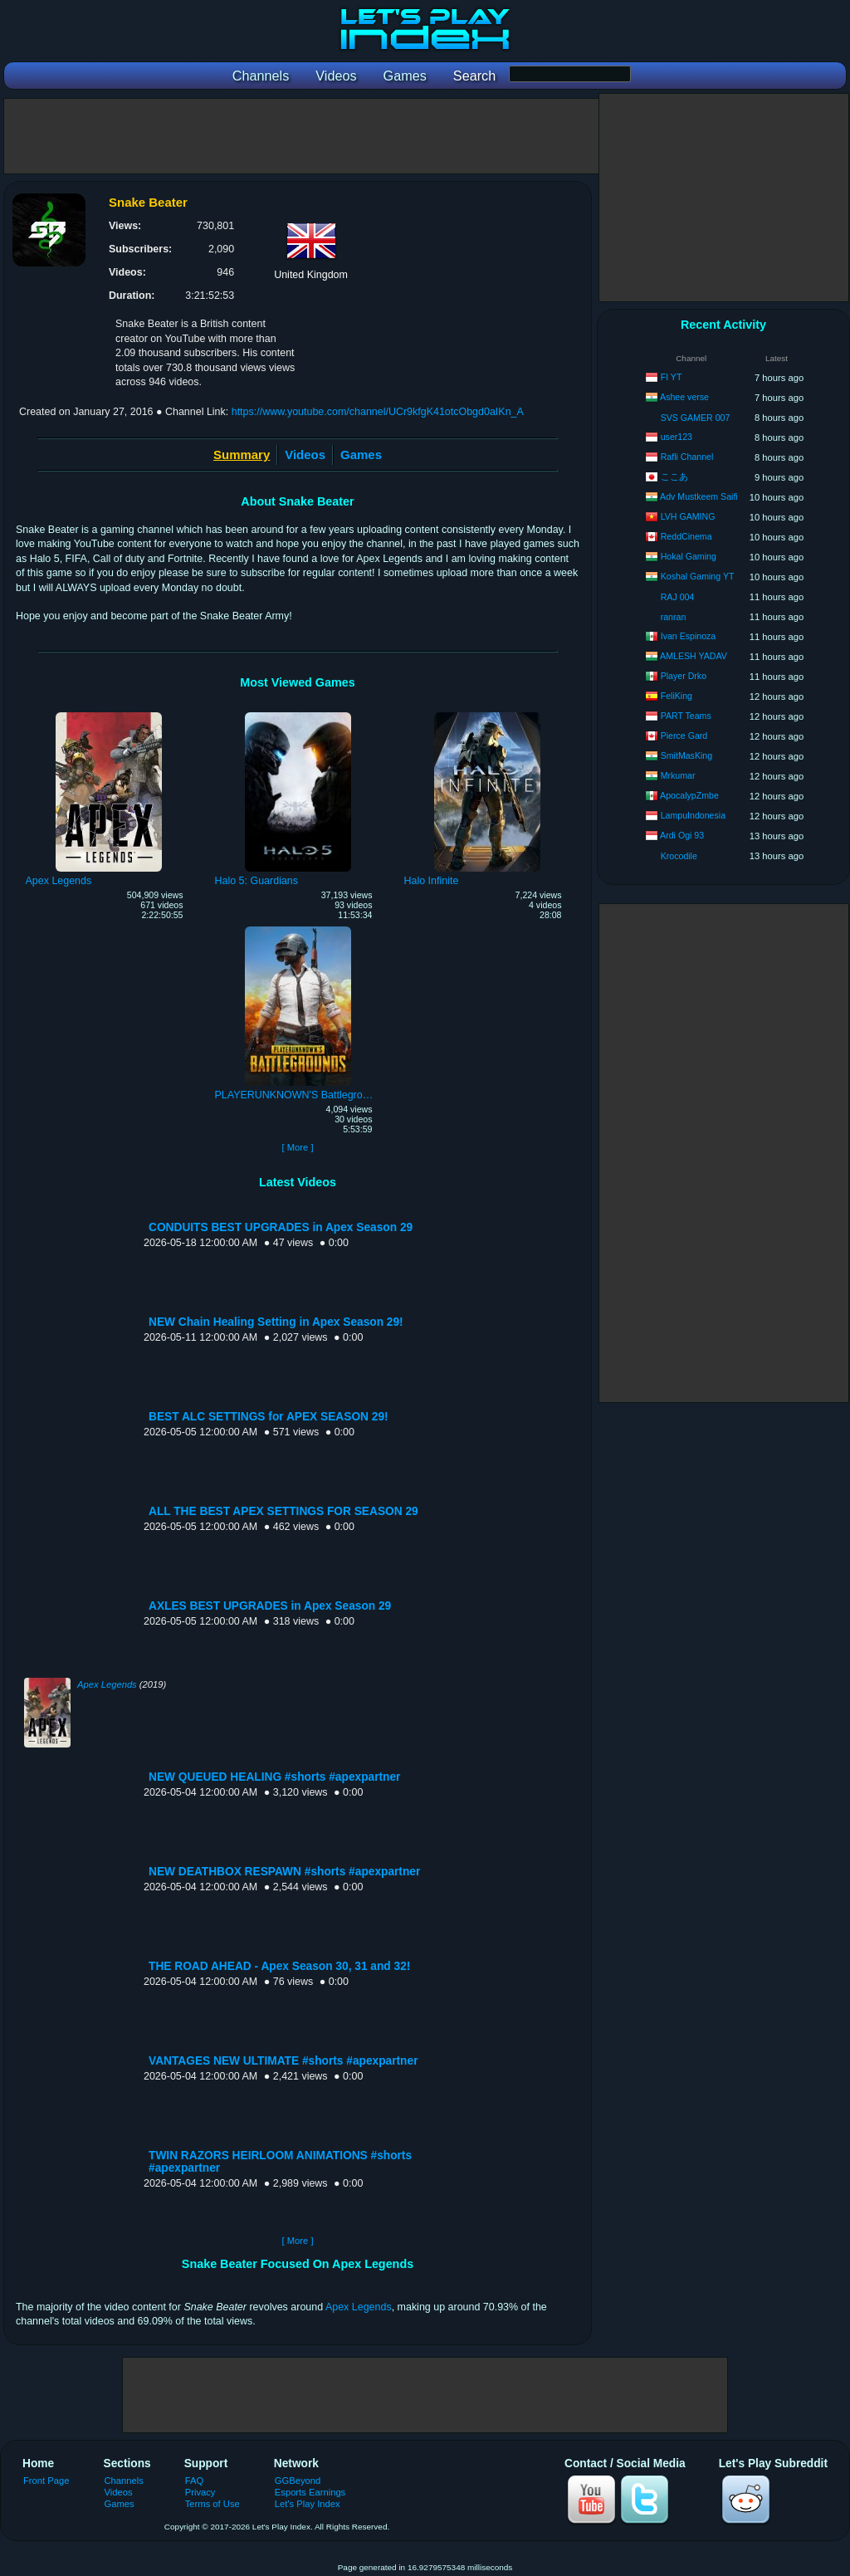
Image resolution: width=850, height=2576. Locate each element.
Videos (305, 454)
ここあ (674, 476)
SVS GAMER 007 (695, 418)
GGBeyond (298, 2481)
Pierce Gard (684, 736)
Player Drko (683, 676)
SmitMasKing (686, 755)
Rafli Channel (687, 457)
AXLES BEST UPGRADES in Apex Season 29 (270, 1606)
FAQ (194, 2481)
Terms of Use (212, 2504)
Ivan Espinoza (688, 636)
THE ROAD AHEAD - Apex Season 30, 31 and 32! (279, 1966)
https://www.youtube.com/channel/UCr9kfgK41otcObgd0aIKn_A (378, 412)
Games (361, 454)
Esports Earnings (310, 2492)
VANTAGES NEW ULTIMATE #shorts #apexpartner (283, 2061)
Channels (124, 2481)
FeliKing (676, 696)
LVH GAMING (688, 516)
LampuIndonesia (693, 815)
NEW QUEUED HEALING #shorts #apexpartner (274, 1777)
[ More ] (297, 1147)
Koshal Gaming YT (698, 576)
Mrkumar (678, 775)
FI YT (671, 377)
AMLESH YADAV (693, 656)
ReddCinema (686, 536)
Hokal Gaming (688, 556)
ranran (673, 617)
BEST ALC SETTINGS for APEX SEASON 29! (268, 1416)
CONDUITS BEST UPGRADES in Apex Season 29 (281, 1227)
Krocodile (679, 856)
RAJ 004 (678, 597)
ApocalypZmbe (689, 795)
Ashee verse (684, 397)
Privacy (200, 2492)
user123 (676, 437)
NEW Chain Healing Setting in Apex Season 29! (276, 1322)
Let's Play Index (307, 2504)
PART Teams (686, 716)
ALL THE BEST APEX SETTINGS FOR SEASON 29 (283, 1511)
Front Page (46, 2481)
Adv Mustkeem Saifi (699, 496)
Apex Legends (107, 1684)
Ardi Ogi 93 (682, 835)
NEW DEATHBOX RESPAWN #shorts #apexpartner (284, 1871)
